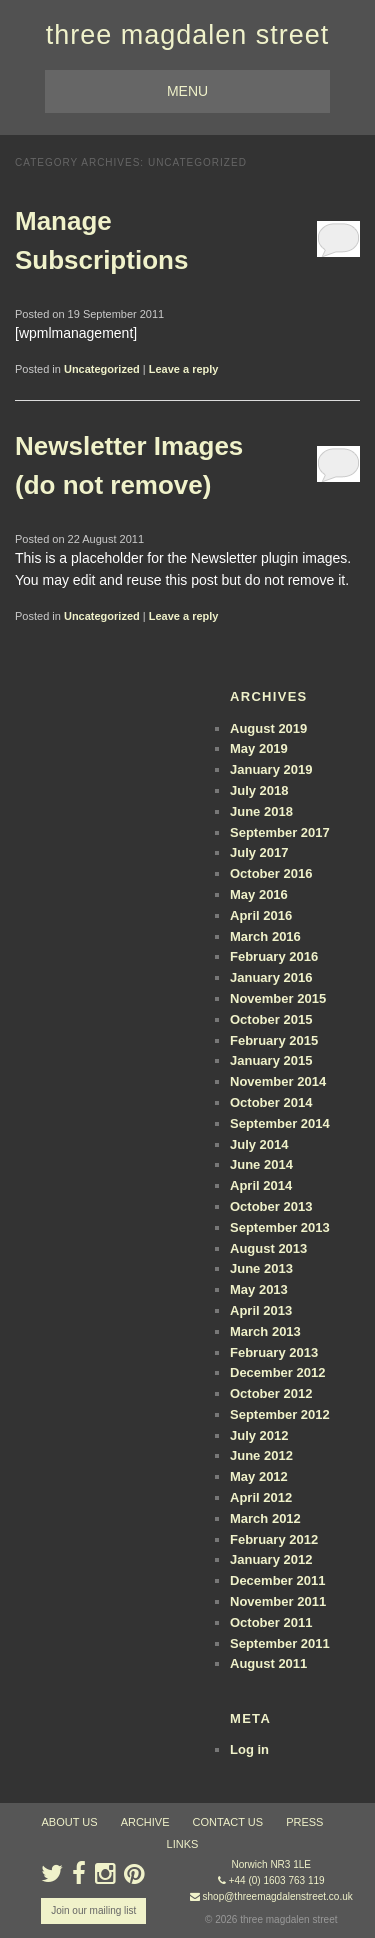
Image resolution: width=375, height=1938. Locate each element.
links (183, 1844)
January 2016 (271, 977)
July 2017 (259, 852)
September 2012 (280, 1414)
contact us (228, 1822)
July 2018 (259, 790)
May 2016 (259, 894)
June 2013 (261, 1268)
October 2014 (271, 1102)
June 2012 (261, 1455)
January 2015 (271, 1060)
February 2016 (274, 956)
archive (145, 1822)
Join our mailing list (93, 1910)
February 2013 (274, 1352)
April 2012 (261, 1497)
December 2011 (277, 1580)
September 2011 (280, 1643)
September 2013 (280, 1227)
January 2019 (271, 769)
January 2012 (271, 1559)
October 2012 (271, 1393)
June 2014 (261, 1164)
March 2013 (265, 1331)
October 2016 (271, 873)
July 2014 (259, 1144)
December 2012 (277, 1372)
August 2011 (268, 1663)
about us (70, 1822)
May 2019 (259, 748)
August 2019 (268, 728)
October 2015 (271, 1019)
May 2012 (259, 1476)
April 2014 (261, 1185)
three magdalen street (188, 35)
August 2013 (268, 1248)
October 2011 (271, 1622)
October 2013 (271, 1206)
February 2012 (274, 1539)
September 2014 (280, 1123)
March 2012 (265, 1518)
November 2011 (278, 1601)
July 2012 (259, 1435)
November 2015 (278, 998)
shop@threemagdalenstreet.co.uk (278, 1896)
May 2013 (259, 1289)
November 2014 (278, 1081)
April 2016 (261, 915)
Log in (249, 1749)
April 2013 (261, 1310)
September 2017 (280, 832)
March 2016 (265, 936)
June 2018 (261, 811)
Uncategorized (102, 369)
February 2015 (274, 1040)
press (304, 1822)
